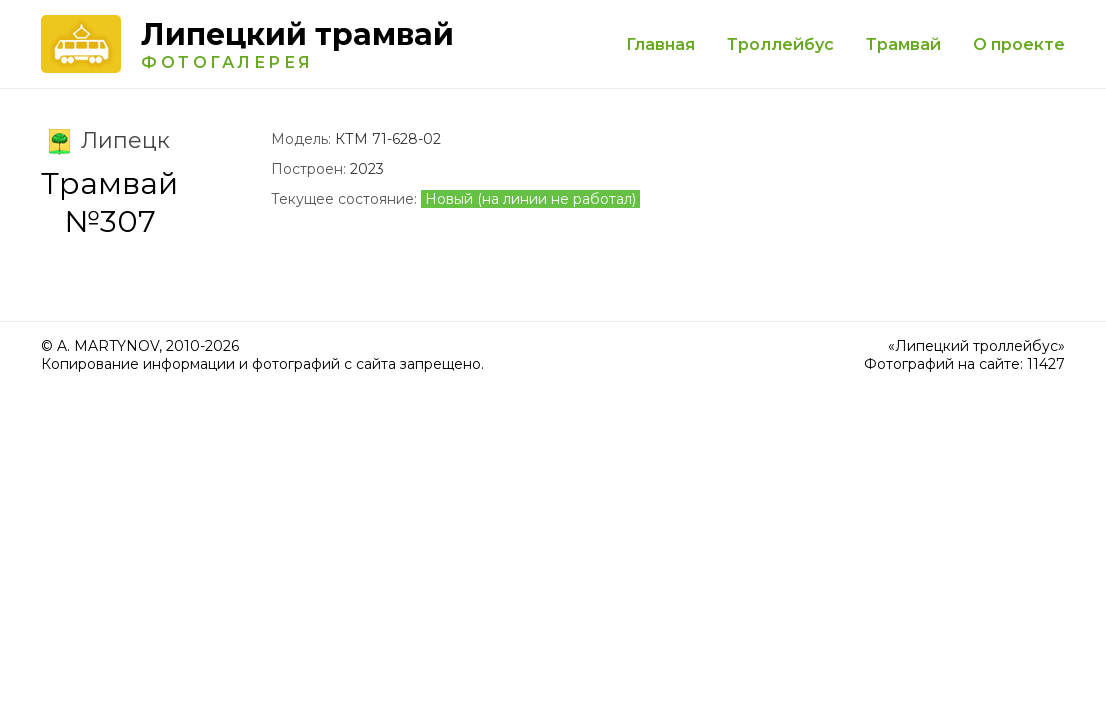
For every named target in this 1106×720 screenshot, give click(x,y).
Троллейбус (780, 44)
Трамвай (903, 44)
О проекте (1019, 44)
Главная (660, 44)
